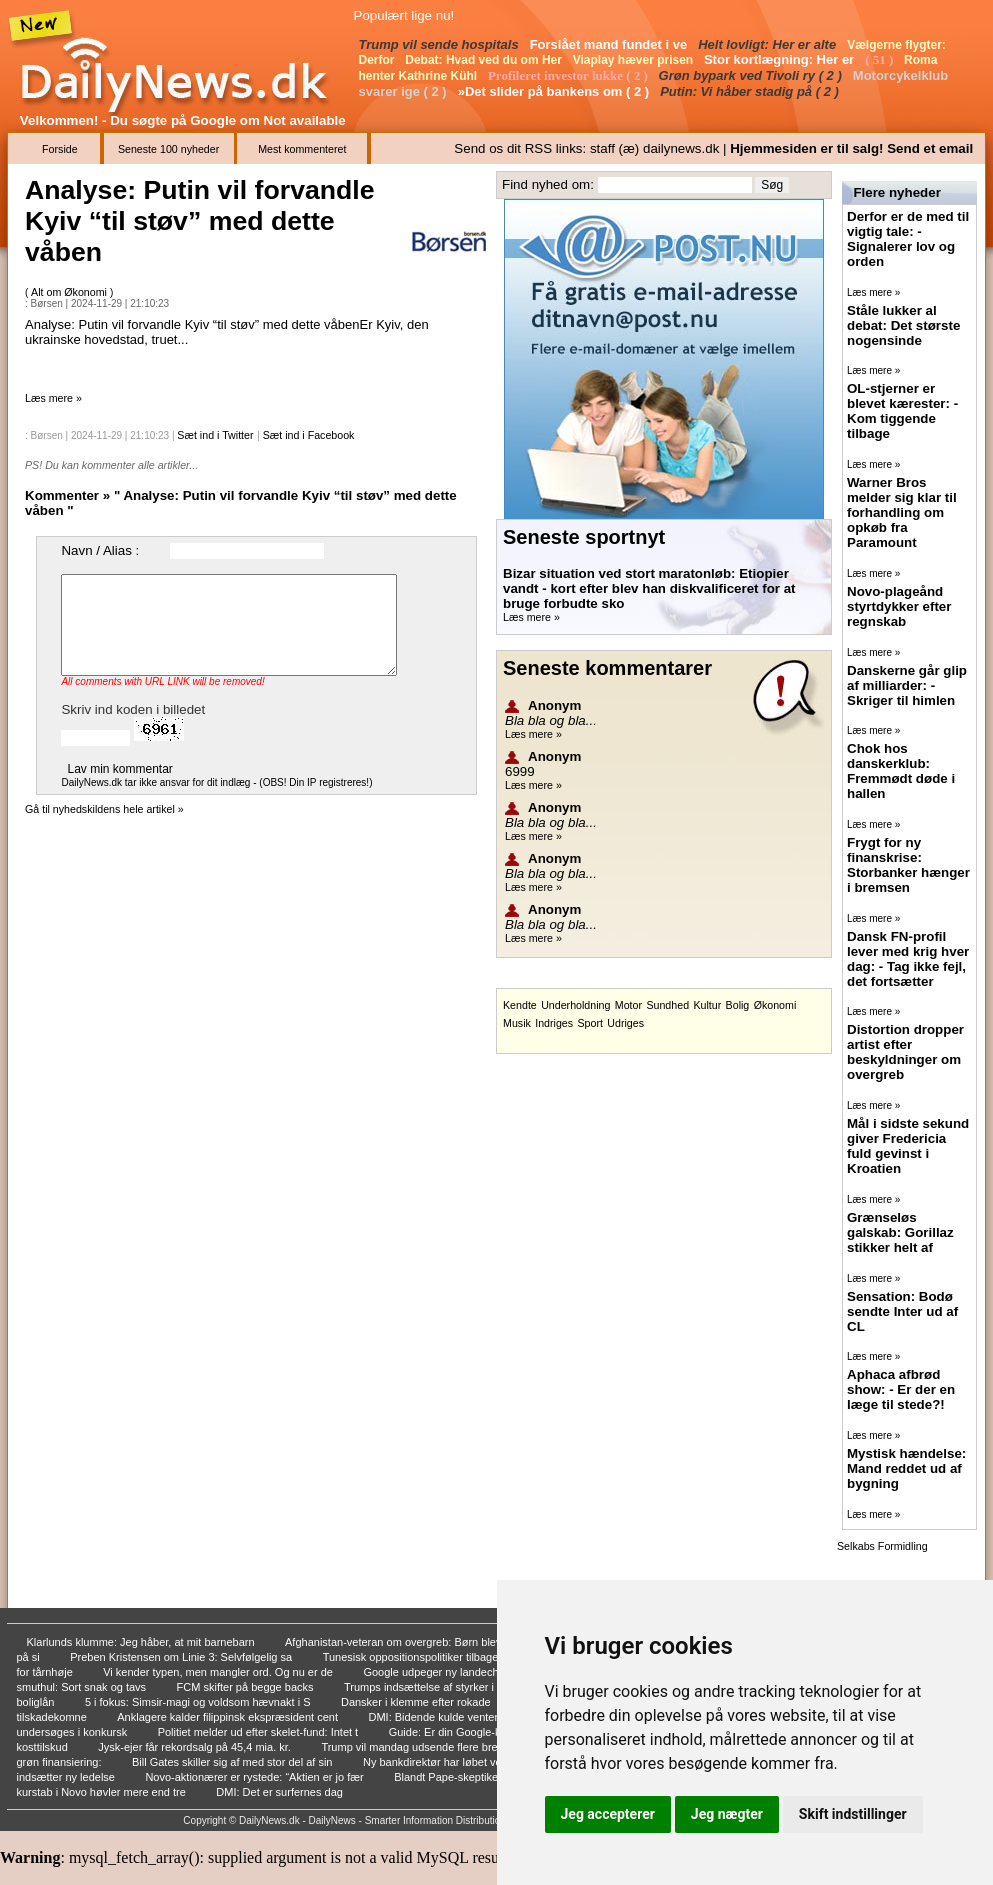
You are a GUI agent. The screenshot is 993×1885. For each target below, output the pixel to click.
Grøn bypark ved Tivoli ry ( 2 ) (752, 75)
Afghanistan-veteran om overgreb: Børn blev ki (400, 1642)
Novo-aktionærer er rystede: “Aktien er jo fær (255, 1777)
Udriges (625, 1023)
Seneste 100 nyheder (168, 149)
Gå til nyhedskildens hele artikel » (104, 809)
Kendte (520, 1005)
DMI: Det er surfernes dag (281, 1792)
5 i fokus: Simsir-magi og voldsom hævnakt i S (199, 1702)
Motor (628, 1005)
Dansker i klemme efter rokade (417, 1702)
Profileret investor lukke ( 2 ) (569, 75)
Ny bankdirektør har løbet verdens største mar (477, 1762)
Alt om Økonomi (70, 292)
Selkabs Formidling (882, 1546)
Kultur (707, 1005)
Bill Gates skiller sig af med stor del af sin (234, 1762)
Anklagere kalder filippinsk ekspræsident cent (229, 1717)
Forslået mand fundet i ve (610, 44)
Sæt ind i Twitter (215, 435)
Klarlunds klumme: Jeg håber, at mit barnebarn (142, 1642)
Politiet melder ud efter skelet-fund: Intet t (260, 1732)
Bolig (738, 1005)
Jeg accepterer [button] (608, 1814)
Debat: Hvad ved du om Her (485, 60)
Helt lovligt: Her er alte (769, 44)
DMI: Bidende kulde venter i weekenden (467, 1717)
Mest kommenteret (302, 149)
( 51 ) (880, 59)
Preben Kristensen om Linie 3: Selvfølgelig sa (182, 1657)
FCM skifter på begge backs (247, 1687)
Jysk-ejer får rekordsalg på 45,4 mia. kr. (196, 1747)
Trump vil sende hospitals (441, 44)
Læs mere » (53, 398)
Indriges (554, 1023)
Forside (60, 149)
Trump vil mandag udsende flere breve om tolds (439, 1747)
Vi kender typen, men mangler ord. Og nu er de (219, 1672)
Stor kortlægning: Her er (781, 59)
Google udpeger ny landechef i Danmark (463, 1672)
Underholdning (575, 1005)
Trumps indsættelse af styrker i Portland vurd (455, 1687)
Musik (517, 1023)
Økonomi (775, 1005)
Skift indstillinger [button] (853, 1814)
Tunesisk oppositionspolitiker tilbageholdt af (430, 1657)
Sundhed (667, 1005)
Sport (589, 1023)
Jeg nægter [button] (727, 1814)
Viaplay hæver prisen (635, 60)
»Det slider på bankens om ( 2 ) (555, 91)
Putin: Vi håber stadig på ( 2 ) (751, 91)
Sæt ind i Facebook (309, 435)
